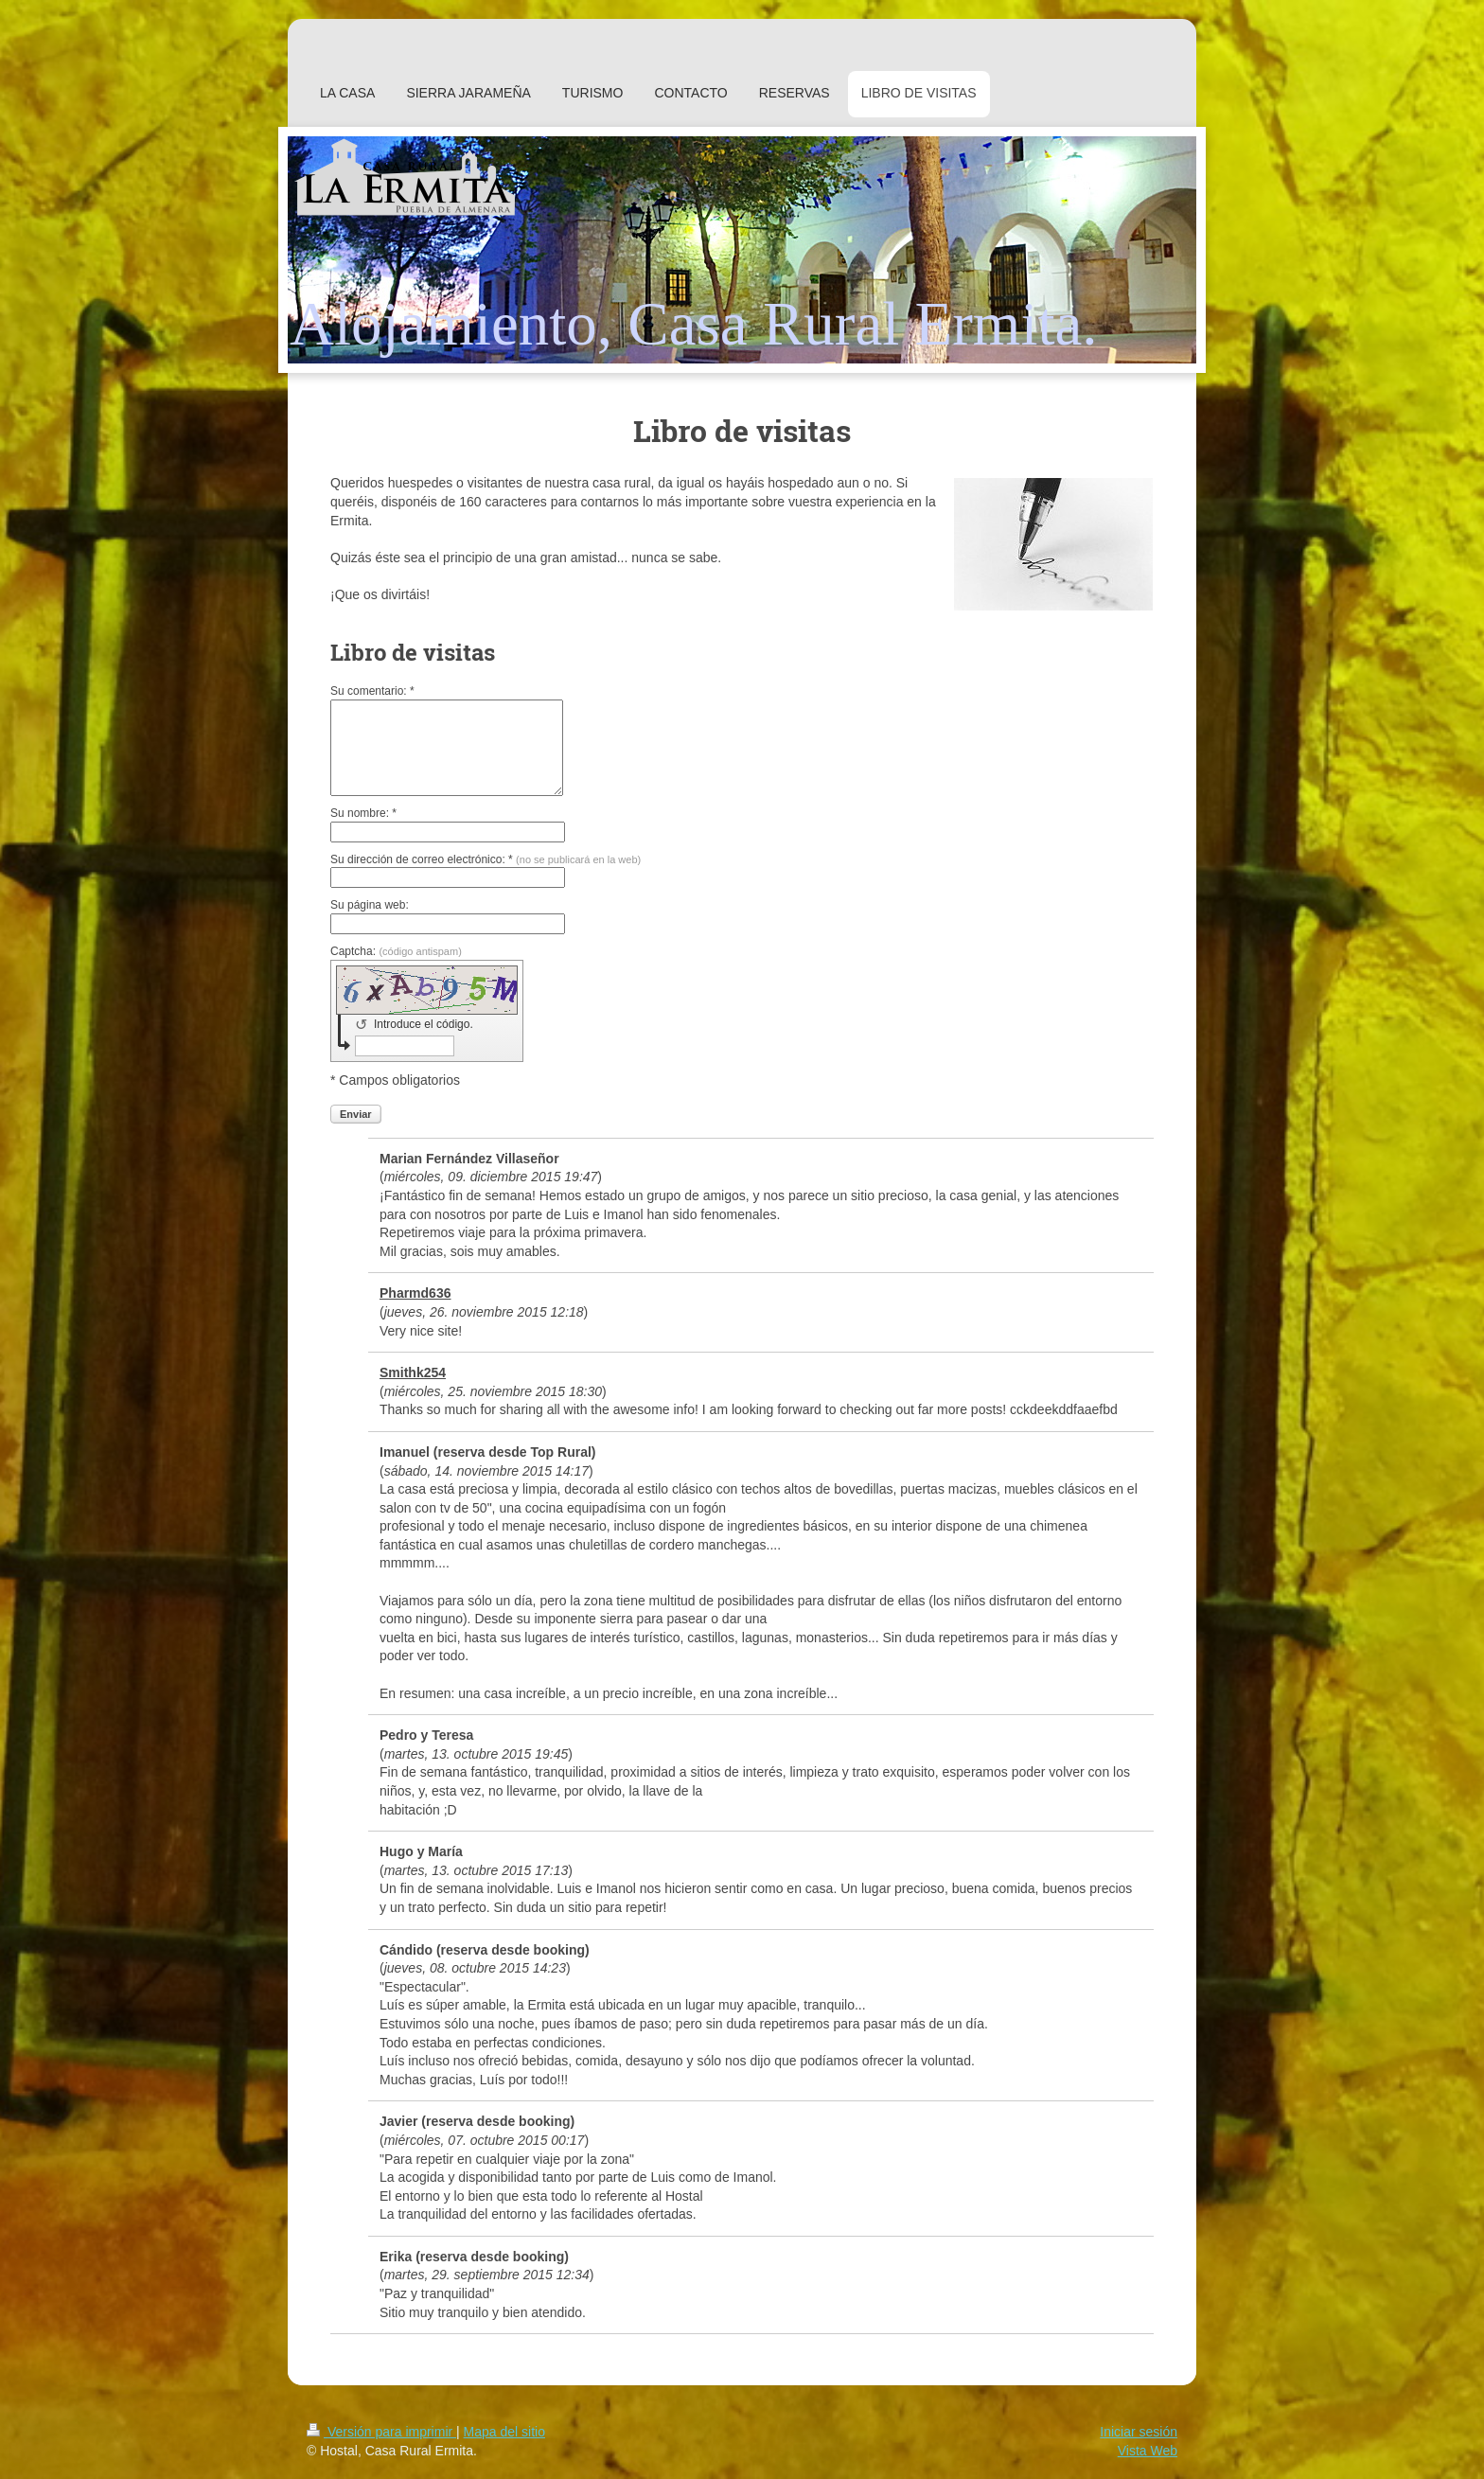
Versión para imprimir (381, 2431)
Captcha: (396, 951)
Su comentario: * (372, 691)
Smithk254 (413, 1372)
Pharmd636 (415, 1293)
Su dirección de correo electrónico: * (485, 859)
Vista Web (1147, 2450)
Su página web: (369, 905)
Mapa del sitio (504, 2431)
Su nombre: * (363, 813)
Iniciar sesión (1138, 2431)
